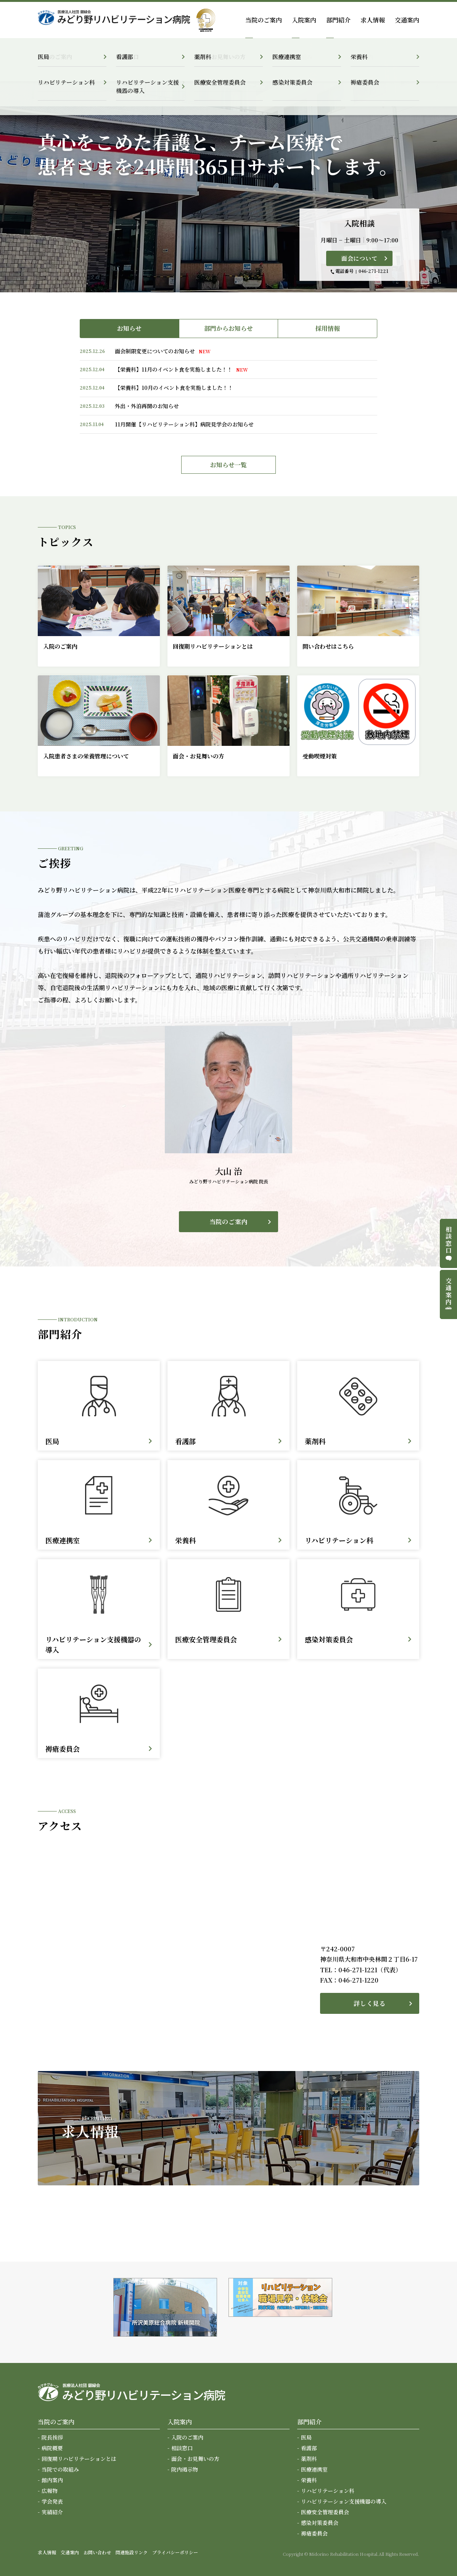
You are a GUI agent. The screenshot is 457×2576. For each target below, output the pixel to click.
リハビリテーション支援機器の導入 (343, 2501)
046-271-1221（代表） (370, 1969)
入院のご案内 (187, 2437)
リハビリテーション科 (327, 2490)
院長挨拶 (52, 2437)
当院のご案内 (228, 1221)
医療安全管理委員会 (325, 2512)
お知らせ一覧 (228, 464)
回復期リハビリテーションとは (79, 2458)
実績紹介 (52, 2512)
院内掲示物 (184, 2469)
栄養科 (309, 2480)
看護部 (309, 2448)
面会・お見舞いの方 (195, 2458)
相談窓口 (182, 2448)
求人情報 (372, 20)
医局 (306, 2437)
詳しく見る (370, 2003)
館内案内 (52, 2480)
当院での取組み (60, 2469)
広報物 (50, 2490)
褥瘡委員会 (314, 2533)
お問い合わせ (97, 2552)
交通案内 (407, 20)
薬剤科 (309, 2458)
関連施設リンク (132, 2552)
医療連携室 (314, 2469)
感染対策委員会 (319, 2522)
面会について (359, 258)
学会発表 (52, 2501)
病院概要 (52, 2448)
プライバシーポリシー (175, 2552)
